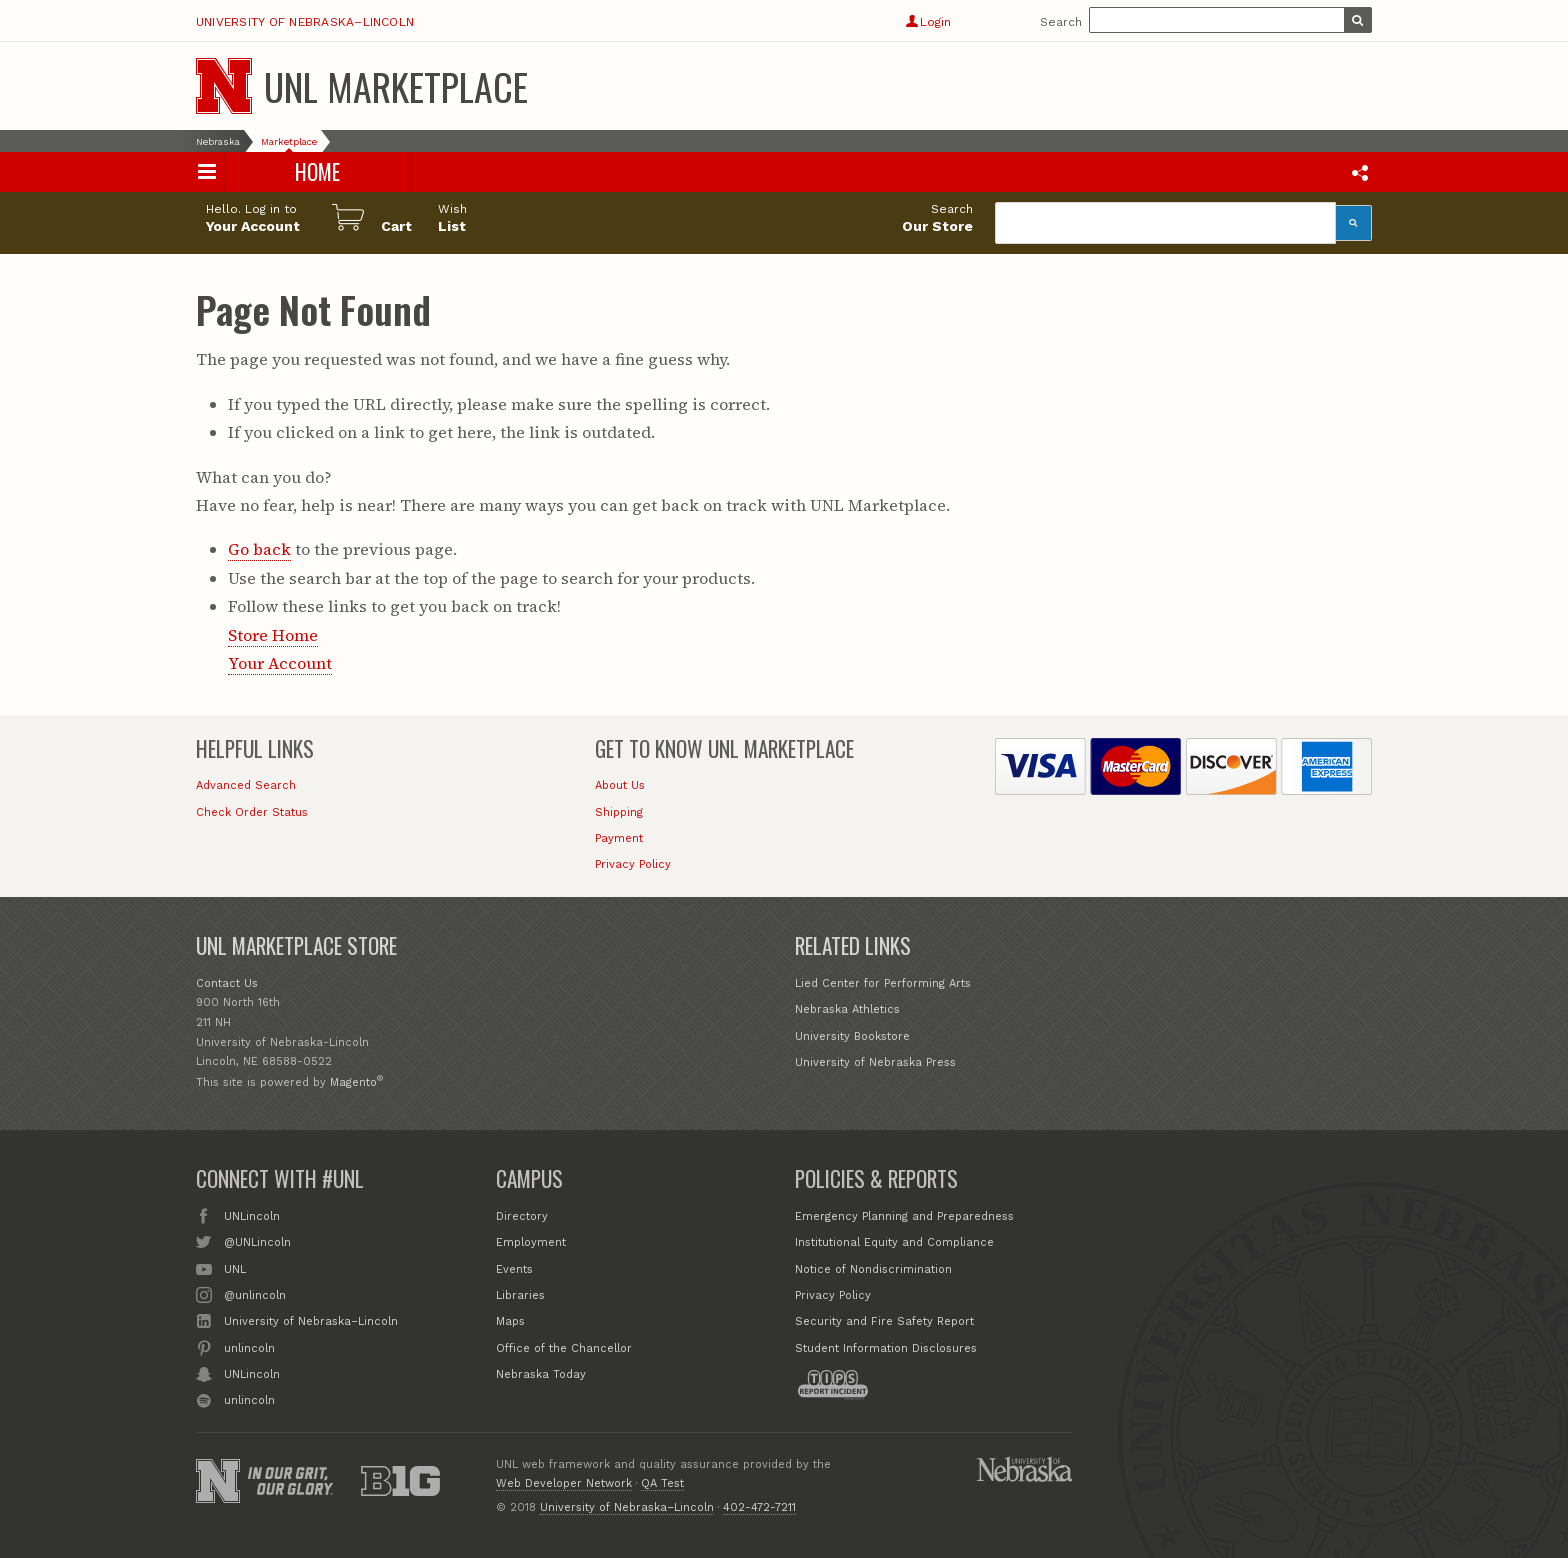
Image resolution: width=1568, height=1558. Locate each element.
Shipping (619, 812)
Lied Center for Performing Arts (883, 983)
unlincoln (249, 1347)
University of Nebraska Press (875, 1062)
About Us (620, 785)
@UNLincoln (257, 1241)
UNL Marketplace (396, 86)
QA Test (662, 1483)
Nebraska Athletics (847, 1009)
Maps (510, 1321)
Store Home (273, 635)
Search (1061, 22)
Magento (353, 1082)
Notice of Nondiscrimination (873, 1269)
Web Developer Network (564, 1483)
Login (928, 22)
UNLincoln (252, 1215)
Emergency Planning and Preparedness (904, 1216)
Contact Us (227, 983)
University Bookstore (852, 1036)
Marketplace (289, 141)
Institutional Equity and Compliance (894, 1242)
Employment (531, 1242)
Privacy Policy (633, 864)
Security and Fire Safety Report (884, 1321)
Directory (522, 1216)
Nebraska (218, 141)
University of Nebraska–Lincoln (305, 22)
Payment (619, 838)
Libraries (520, 1295)
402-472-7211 (759, 1507)
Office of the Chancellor (564, 1348)
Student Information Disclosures (886, 1348)
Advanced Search (246, 785)
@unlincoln (255, 1294)
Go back (259, 549)
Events (514, 1269)
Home (318, 171)
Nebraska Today (541, 1374)
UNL (235, 1268)
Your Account (280, 663)
